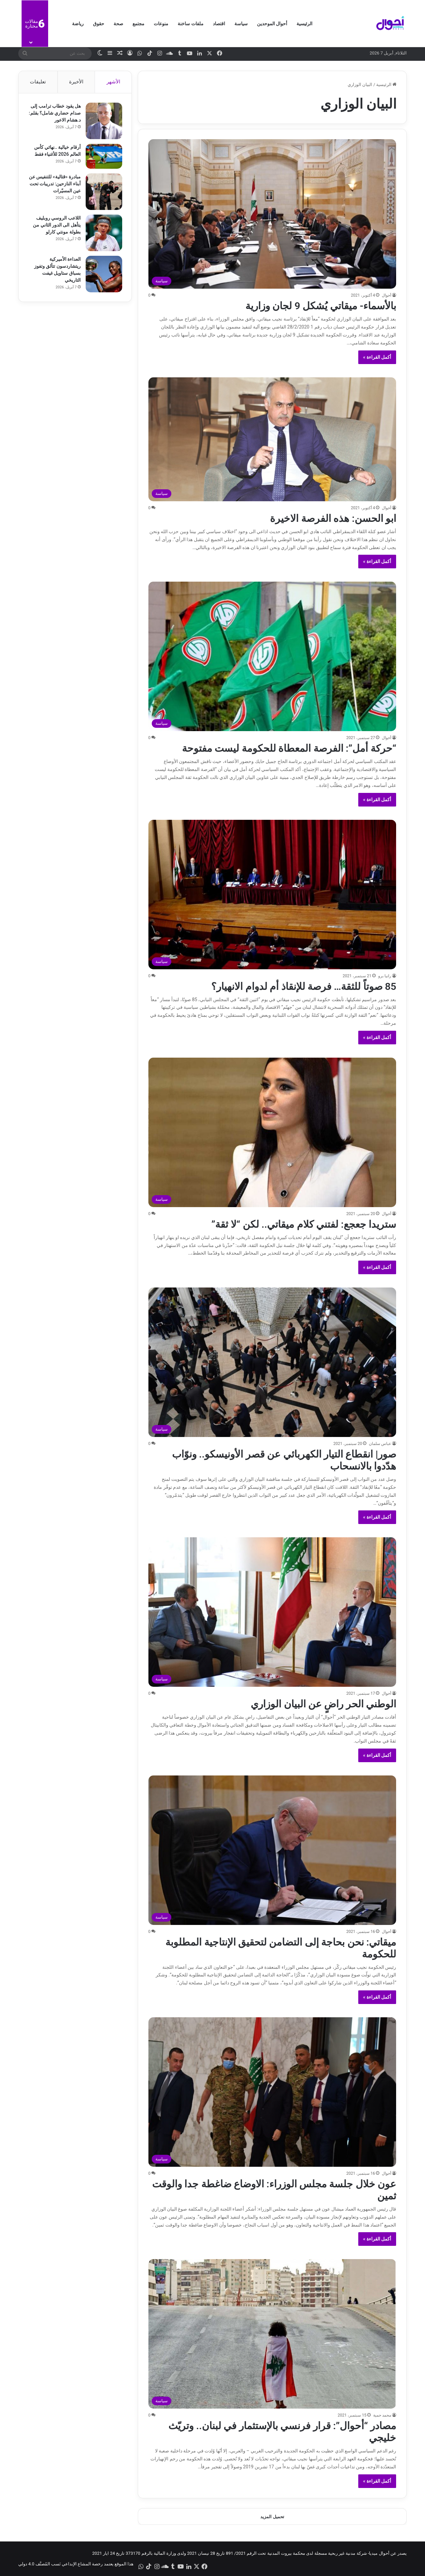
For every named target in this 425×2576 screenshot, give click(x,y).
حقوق (98, 23)
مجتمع (138, 23)
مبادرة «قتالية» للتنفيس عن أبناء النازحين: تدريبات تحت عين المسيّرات (56, 184)
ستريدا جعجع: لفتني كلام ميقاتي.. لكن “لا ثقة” (303, 1224)
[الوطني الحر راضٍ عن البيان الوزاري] (272, 1612)
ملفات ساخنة (190, 23)
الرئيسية (304, 23)
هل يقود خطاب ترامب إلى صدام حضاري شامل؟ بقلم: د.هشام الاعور (55, 113)
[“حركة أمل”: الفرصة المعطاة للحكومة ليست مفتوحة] (272, 656)
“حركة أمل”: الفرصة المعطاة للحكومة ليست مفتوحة (289, 748)
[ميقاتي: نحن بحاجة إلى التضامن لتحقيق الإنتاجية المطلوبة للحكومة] (272, 1850)
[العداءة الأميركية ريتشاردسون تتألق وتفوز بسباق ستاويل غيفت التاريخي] (103, 274)
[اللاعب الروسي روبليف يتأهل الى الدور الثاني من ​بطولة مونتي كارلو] (103, 233)
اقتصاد (219, 23)
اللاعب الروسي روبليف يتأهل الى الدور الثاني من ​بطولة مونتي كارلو (55, 225)
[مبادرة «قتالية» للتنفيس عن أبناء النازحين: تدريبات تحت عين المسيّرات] (103, 192)
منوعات (161, 23)
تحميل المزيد (272, 2516)
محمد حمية (382, 2415)
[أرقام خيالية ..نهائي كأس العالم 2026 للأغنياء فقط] (103, 156)
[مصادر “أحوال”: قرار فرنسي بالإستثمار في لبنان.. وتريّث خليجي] (272, 2334)
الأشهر (113, 82)
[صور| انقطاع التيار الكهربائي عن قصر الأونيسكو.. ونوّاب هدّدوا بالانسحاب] (272, 1362)
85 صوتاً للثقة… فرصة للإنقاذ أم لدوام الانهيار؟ (303, 986)
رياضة (78, 23)
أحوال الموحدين (272, 23)
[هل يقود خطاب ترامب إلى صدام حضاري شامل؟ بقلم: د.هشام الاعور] (103, 121)
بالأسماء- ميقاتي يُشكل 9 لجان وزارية (320, 306)
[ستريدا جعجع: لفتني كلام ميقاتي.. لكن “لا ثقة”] (272, 1132)
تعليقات (38, 82)
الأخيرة (76, 82)
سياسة (241, 23)
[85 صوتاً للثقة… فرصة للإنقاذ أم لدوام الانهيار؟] (272, 894)
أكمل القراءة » (377, 357)
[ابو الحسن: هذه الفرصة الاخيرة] (272, 439)
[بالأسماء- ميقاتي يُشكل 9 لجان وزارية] (272, 214)
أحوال (386, 295)
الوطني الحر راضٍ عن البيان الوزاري (323, 1704)
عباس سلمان (380, 1443)
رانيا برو (384, 976)
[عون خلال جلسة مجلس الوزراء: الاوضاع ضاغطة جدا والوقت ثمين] (272, 2092)
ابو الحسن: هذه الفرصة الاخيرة (333, 518)
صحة (118, 23)
